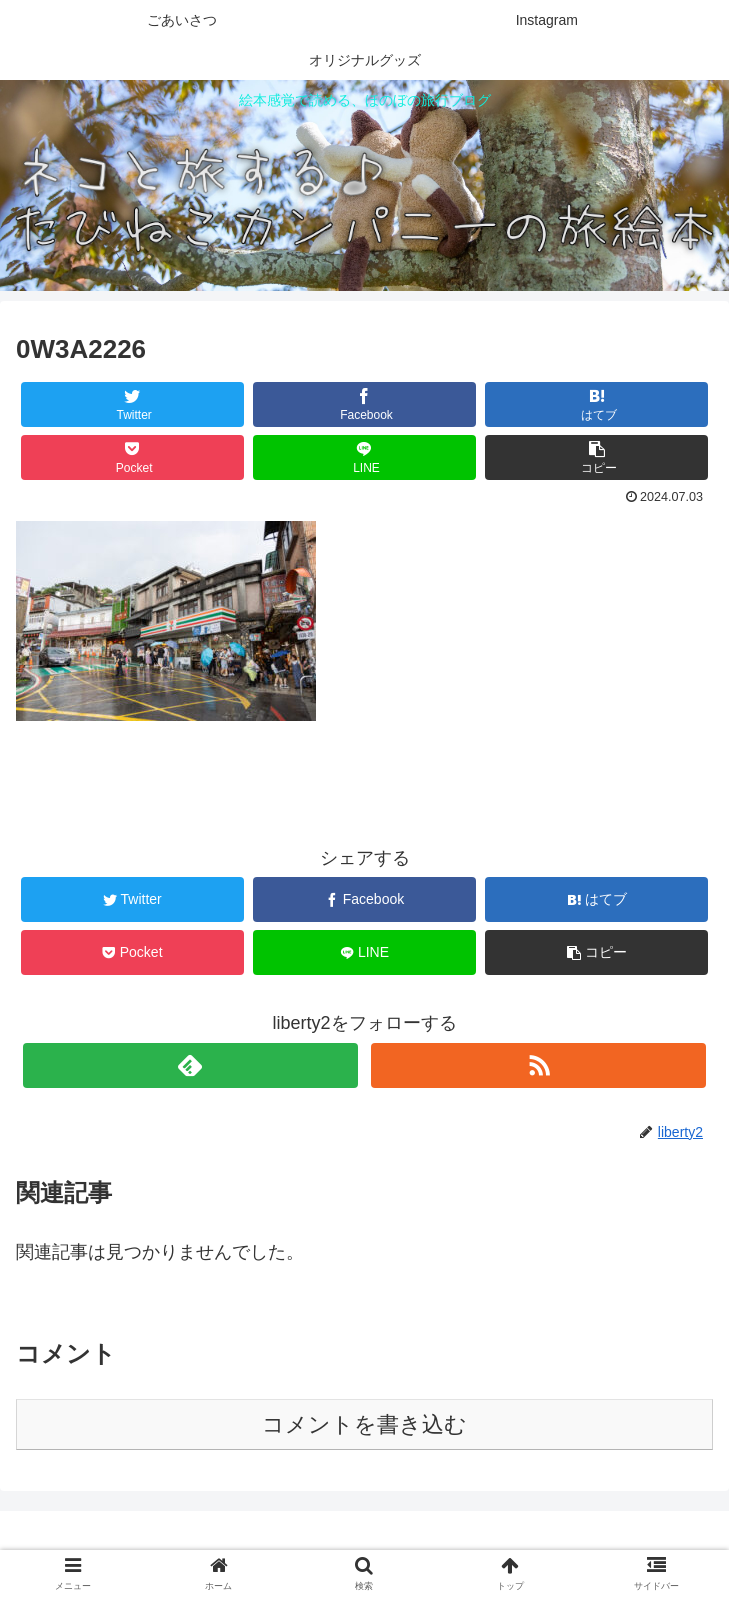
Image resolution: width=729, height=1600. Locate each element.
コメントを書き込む (364, 1424)
